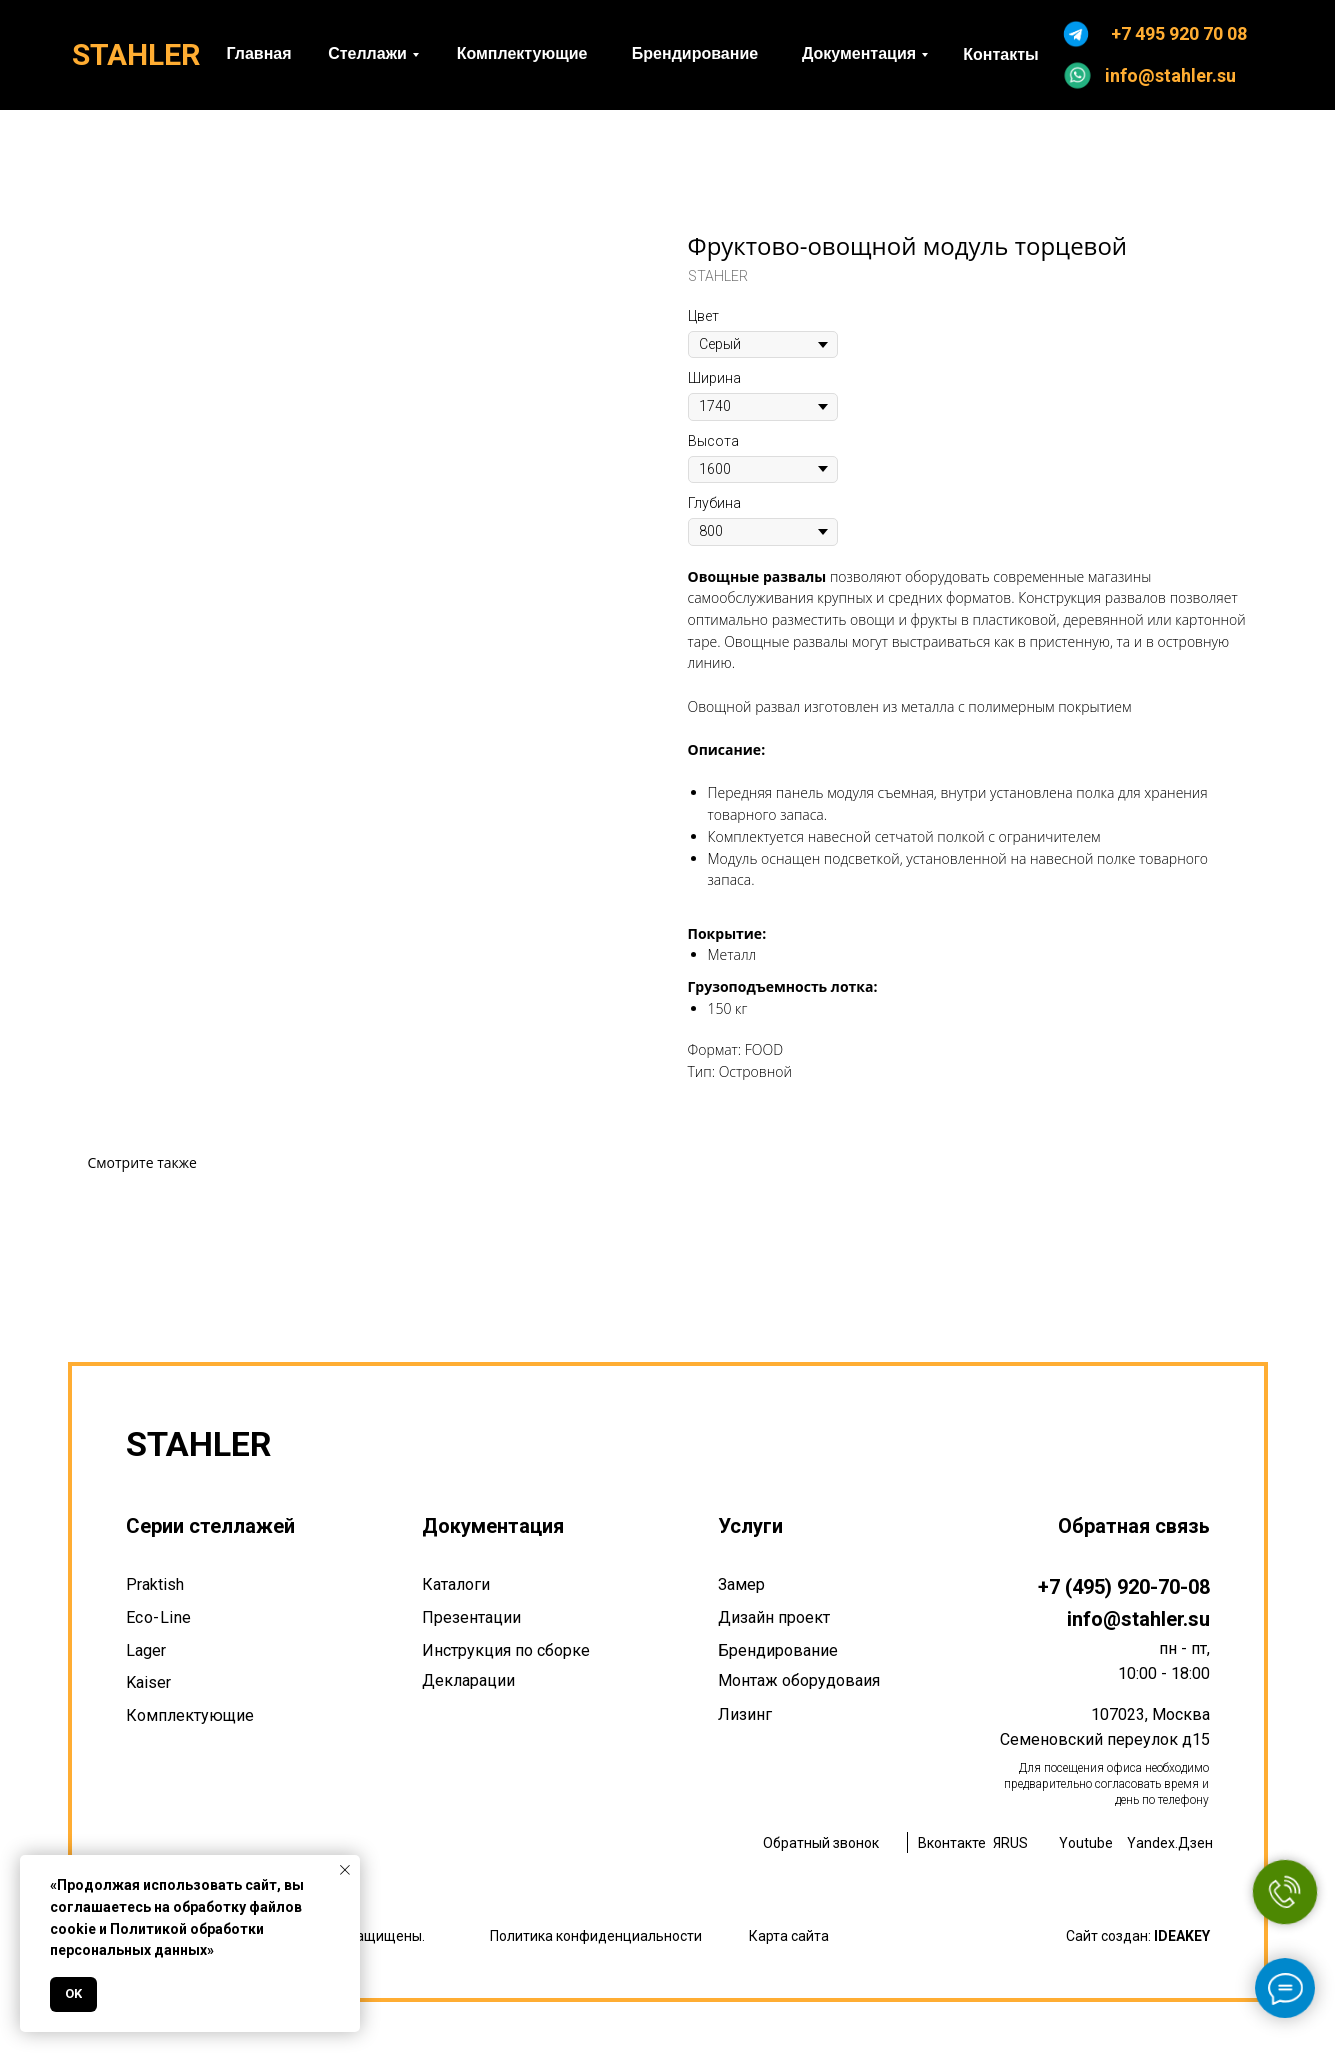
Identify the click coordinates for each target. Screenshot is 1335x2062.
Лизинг (745, 1714)
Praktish (155, 1584)
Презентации (471, 1617)
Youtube (1086, 1843)
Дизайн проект (774, 1617)
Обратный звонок (821, 1843)
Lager (146, 1650)
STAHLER (136, 54)
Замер (741, 1584)
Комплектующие (190, 1715)
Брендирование (778, 1650)
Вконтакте (952, 1843)
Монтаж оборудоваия (799, 1680)
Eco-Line (159, 1617)
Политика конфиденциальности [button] (596, 1936)
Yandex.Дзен (1170, 1843)
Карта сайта (789, 1936)
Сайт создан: (1138, 1936)
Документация (493, 1526)
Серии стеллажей (210, 1526)
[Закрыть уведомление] (345, 1870)
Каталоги (456, 1584)
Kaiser (148, 1682)
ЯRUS (1010, 1843)
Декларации (468, 1680)
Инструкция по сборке (506, 1650)
